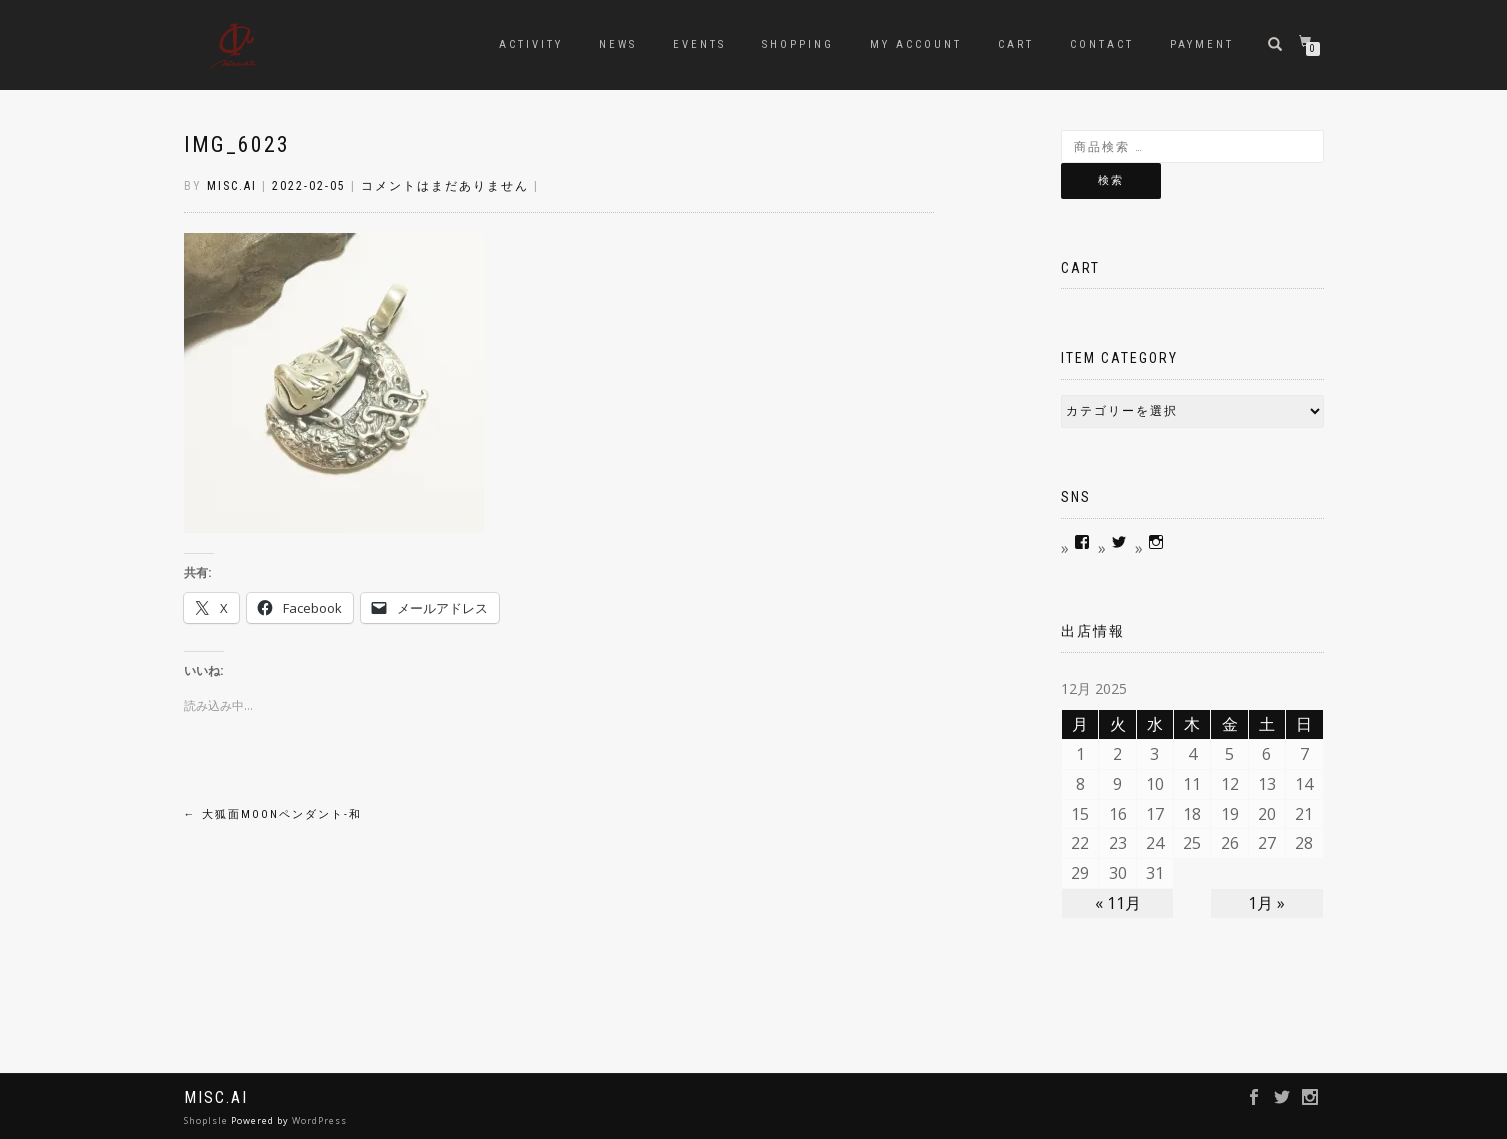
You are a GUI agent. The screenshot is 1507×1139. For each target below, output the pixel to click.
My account (916, 44)
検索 (1111, 180)
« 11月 (1118, 903)
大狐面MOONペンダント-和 (273, 814)
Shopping (798, 44)
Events (699, 44)
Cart (1016, 44)
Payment (1202, 44)
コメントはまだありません (445, 186)
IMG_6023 (237, 144)
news (618, 44)
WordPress (319, 1120)
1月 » (1266, 903)
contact (1102, 44)
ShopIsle (207, 1120)
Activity (531, 44)
